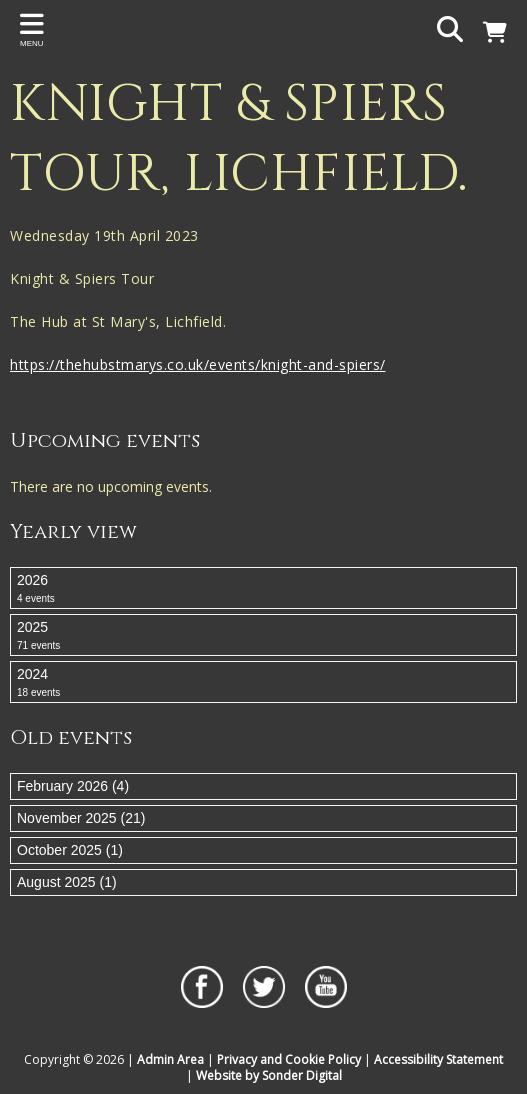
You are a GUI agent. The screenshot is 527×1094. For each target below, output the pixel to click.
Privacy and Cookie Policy (289, 1059)
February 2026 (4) (73, 786)
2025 (263, 636)
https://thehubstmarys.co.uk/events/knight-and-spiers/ (198, 364)
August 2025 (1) (67, 882)
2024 (263, 683)
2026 (263, 589)
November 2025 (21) (81, 818)
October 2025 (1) (70, 850)
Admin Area (170, 1059)
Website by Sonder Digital (269, 1075)
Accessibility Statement (438, 1059)
